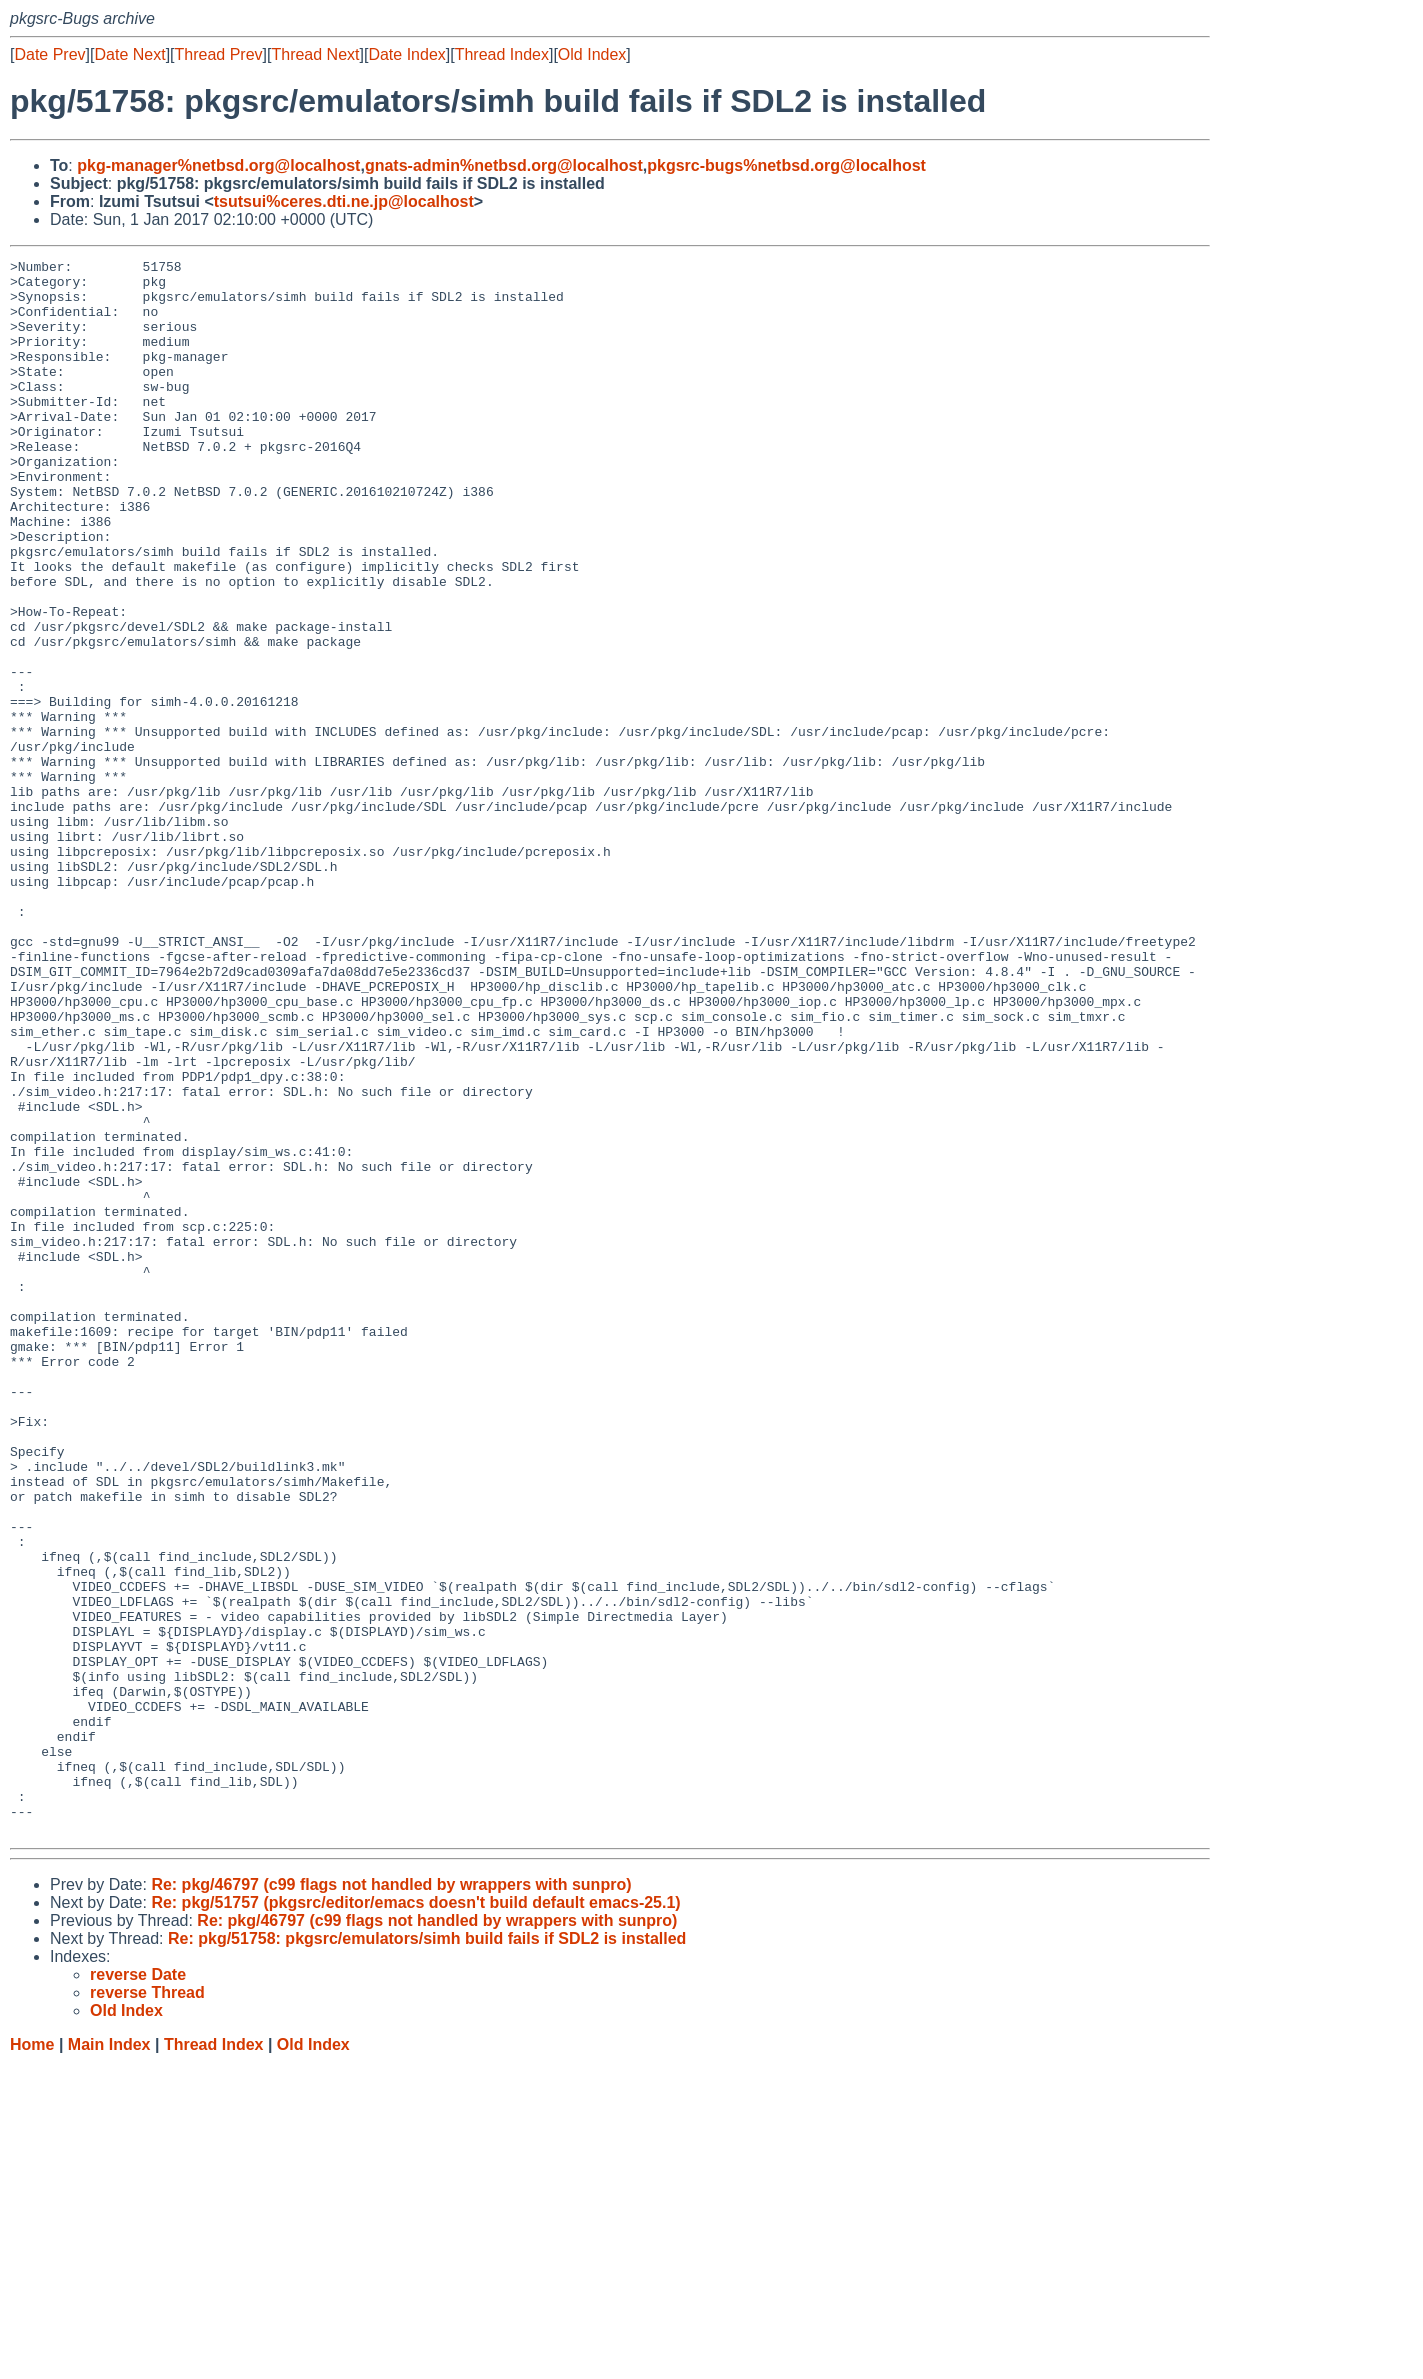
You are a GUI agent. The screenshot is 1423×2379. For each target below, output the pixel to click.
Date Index (406, 54)
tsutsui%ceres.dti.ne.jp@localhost (344, 201)
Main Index (109, 2359)
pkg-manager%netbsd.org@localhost (218, 165)
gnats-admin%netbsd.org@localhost (504, 165)
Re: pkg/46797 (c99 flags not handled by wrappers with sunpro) (391, 2199)
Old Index (592, 54)
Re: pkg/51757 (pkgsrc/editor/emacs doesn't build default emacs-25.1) (415, 2217)
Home (32, 2359)
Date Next (129, 54)
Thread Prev (219, 54)
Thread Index (502, 54)
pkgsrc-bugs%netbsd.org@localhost (786, 165)
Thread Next (315, 54)
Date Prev (49, 54)
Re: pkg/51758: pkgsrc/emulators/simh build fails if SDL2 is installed (427, 2253)
